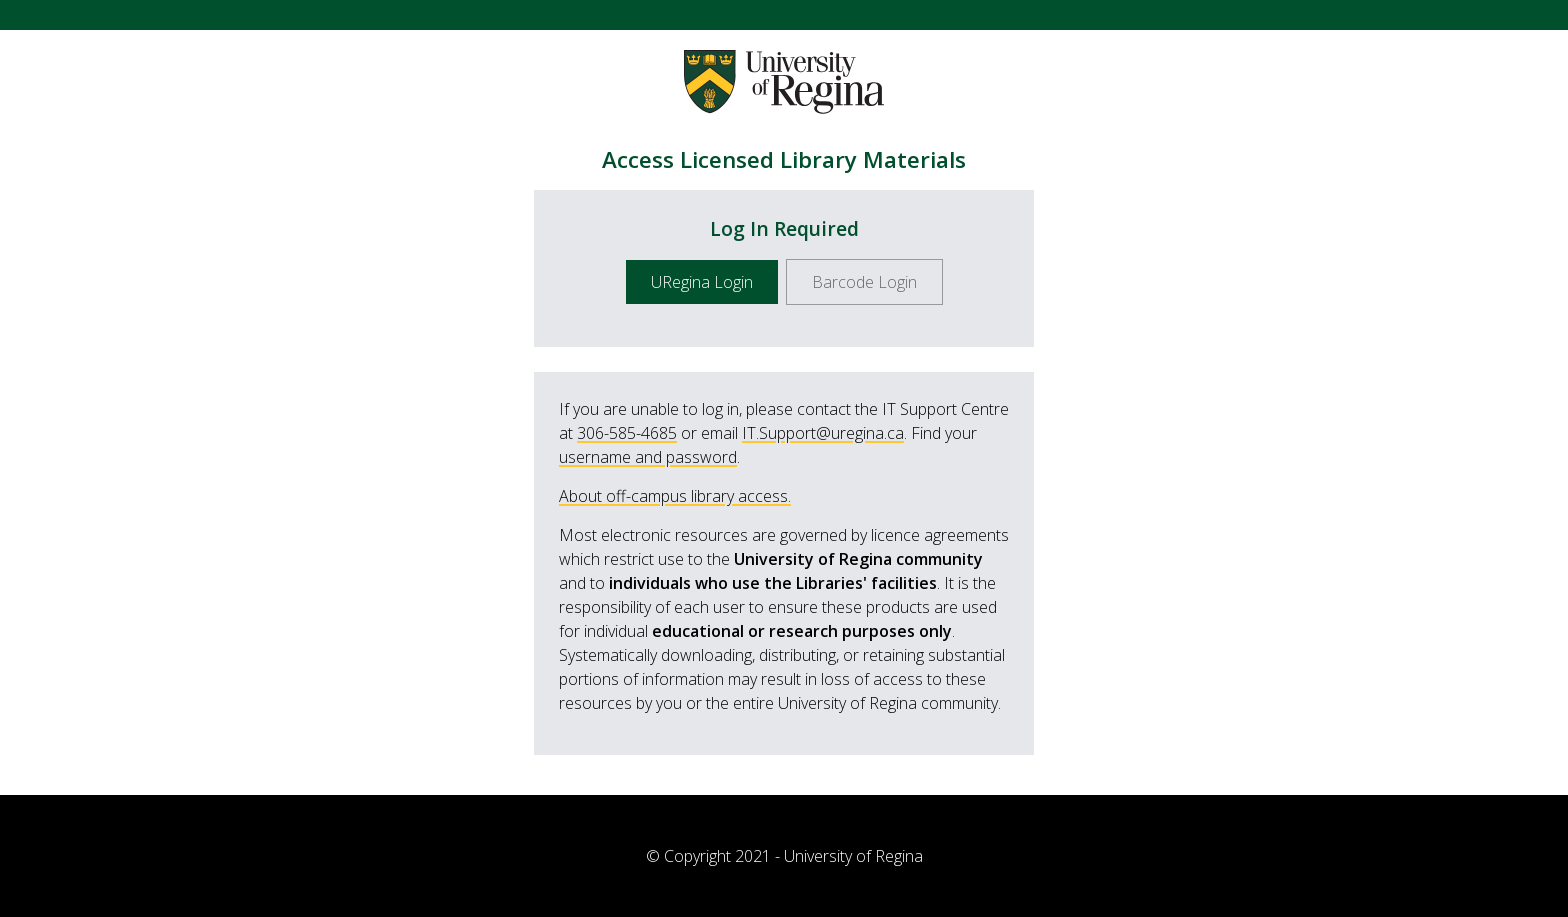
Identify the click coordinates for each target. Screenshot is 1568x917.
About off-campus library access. (675, 496)
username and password (648, 457)
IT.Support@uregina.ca (823, 433)
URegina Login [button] (702, 282)
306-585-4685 (627, 433)
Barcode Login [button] (864, 282)
